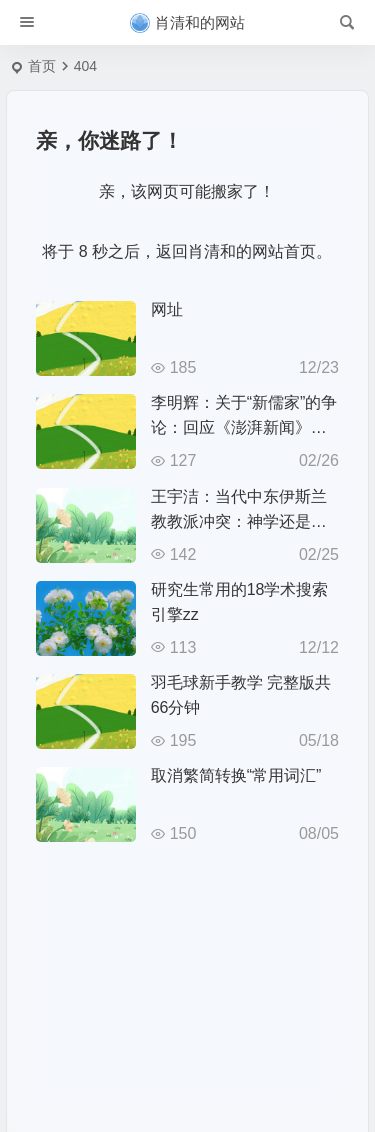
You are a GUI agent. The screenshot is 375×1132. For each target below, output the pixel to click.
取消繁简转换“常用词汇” (236, 775)
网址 (167, 309)
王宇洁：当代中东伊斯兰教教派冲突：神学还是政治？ (239, 521)
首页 (42, 66)
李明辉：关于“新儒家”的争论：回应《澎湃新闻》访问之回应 (244, 427)
